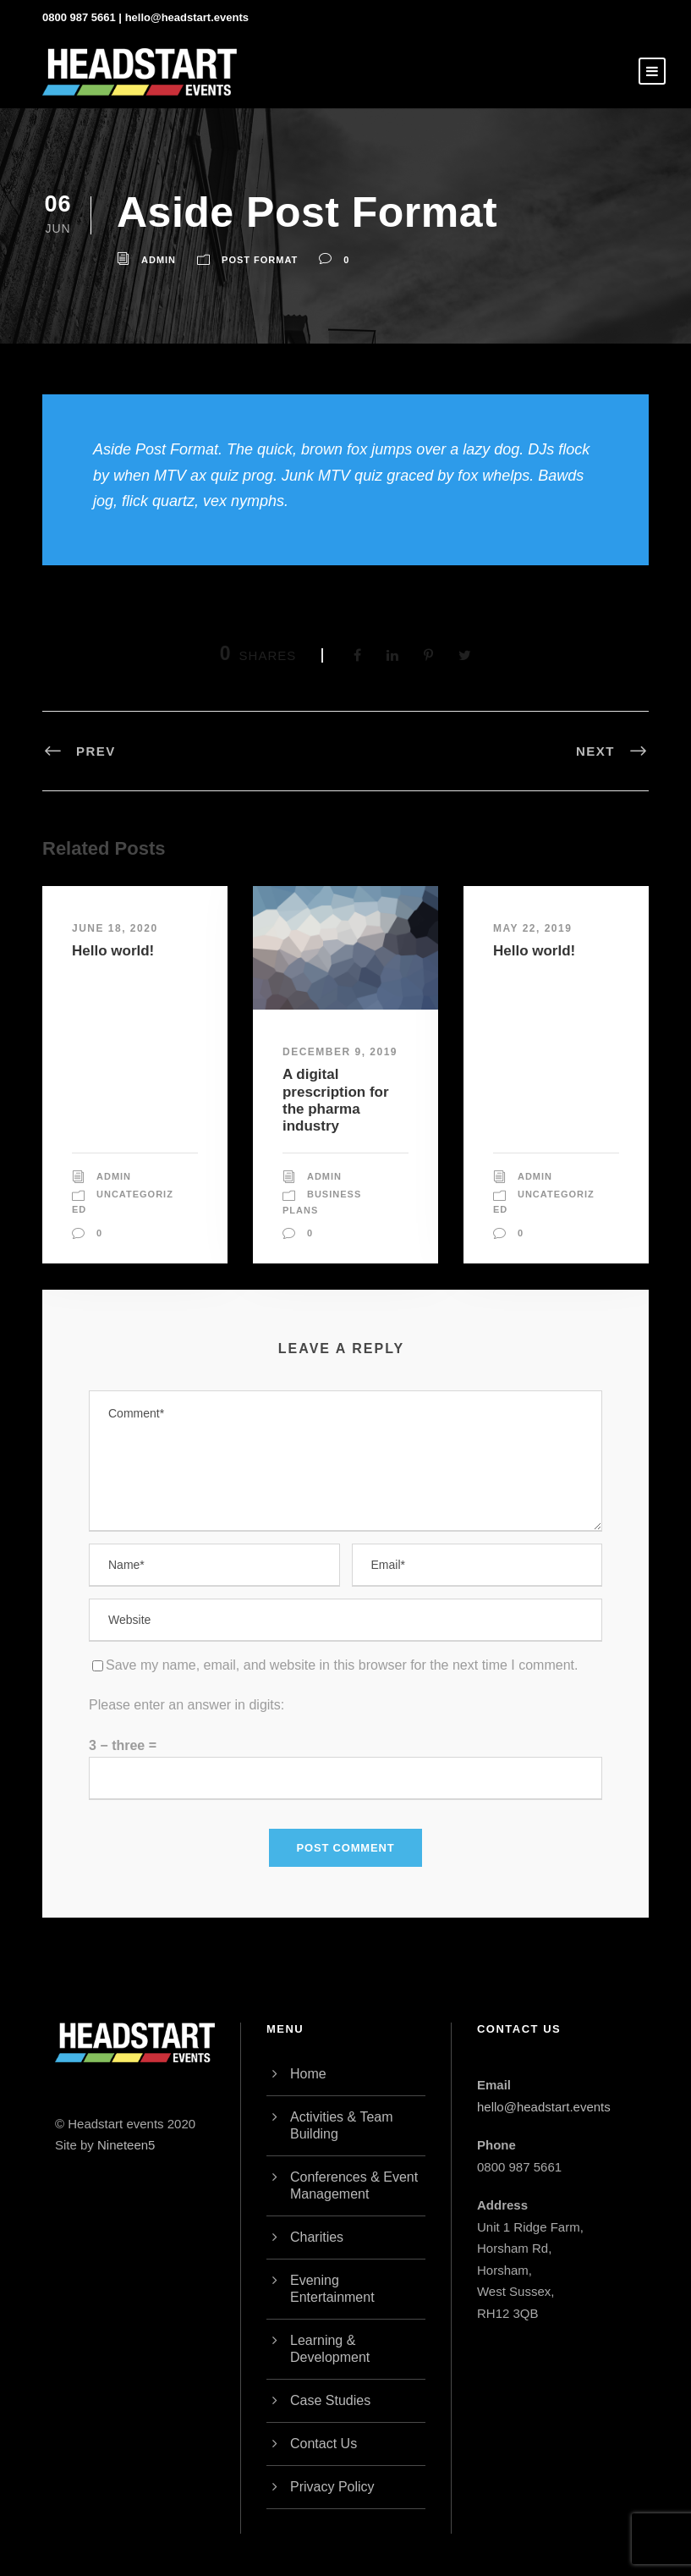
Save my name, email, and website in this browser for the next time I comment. (342, 1665)
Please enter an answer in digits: (186, 1705)
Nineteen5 (126, 2145)
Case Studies (330, 2400)
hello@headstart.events (187, 17)
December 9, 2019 (340, 1052)
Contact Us (323, 2443)
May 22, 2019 (532, 928)
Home (308, 2074)
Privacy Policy (332, 2487)
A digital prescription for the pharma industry (335, 1100)
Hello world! (113, 951)
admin (158, 260)
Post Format (260, 260)
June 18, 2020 (115, 928)
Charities (316, 2237)
